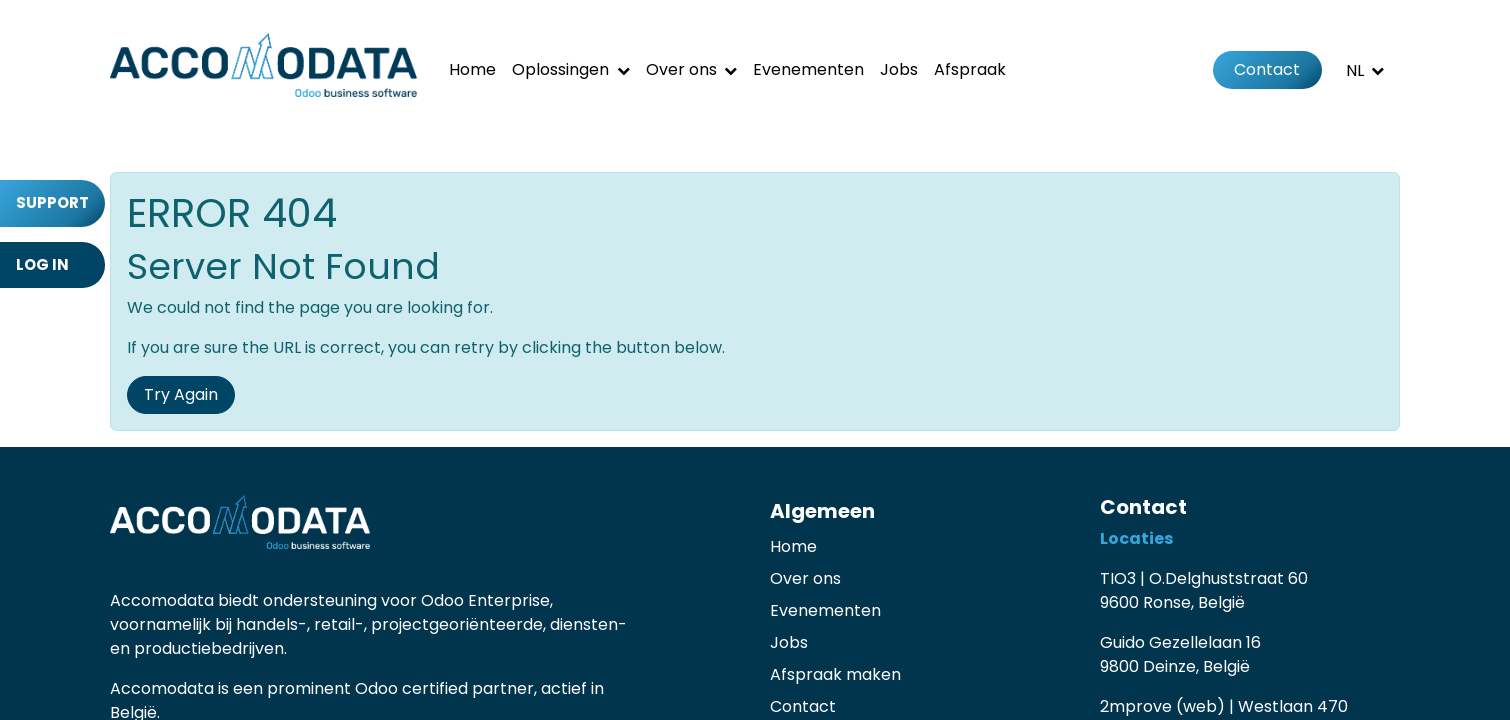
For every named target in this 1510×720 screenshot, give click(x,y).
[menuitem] (472, 70)
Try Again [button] (181, 394)
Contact (1267, 69)
